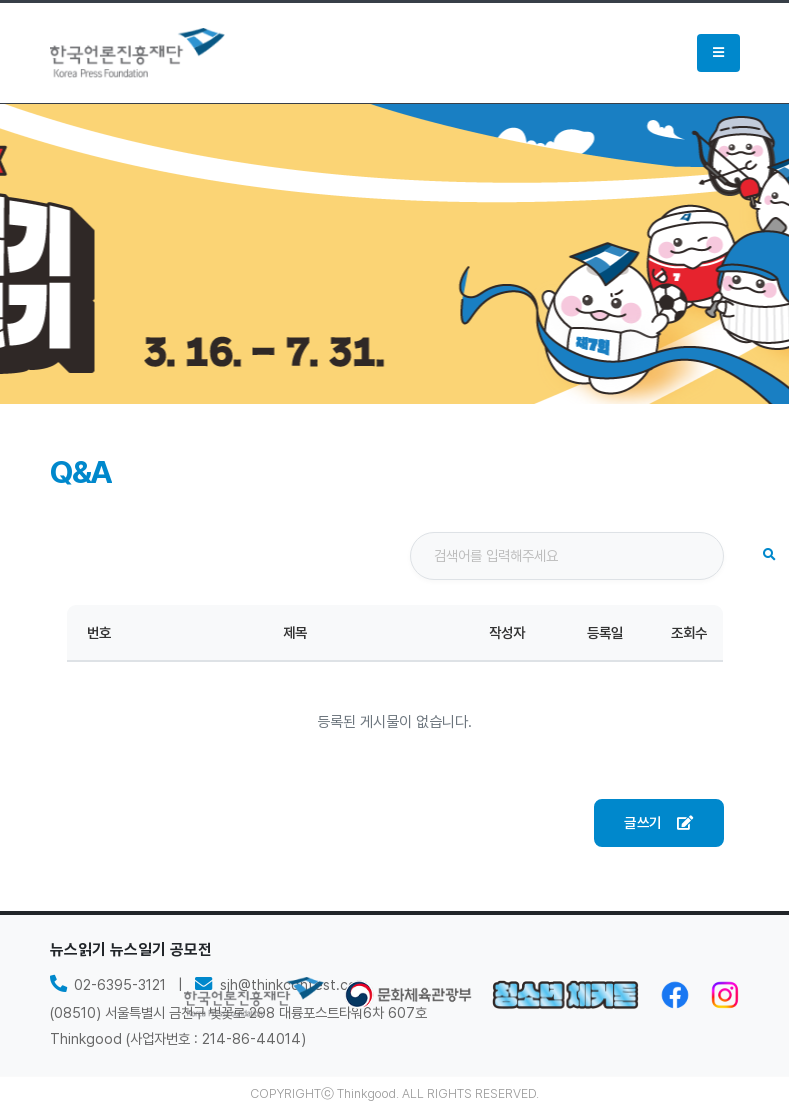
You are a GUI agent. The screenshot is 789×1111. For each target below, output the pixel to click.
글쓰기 (658, 822)
